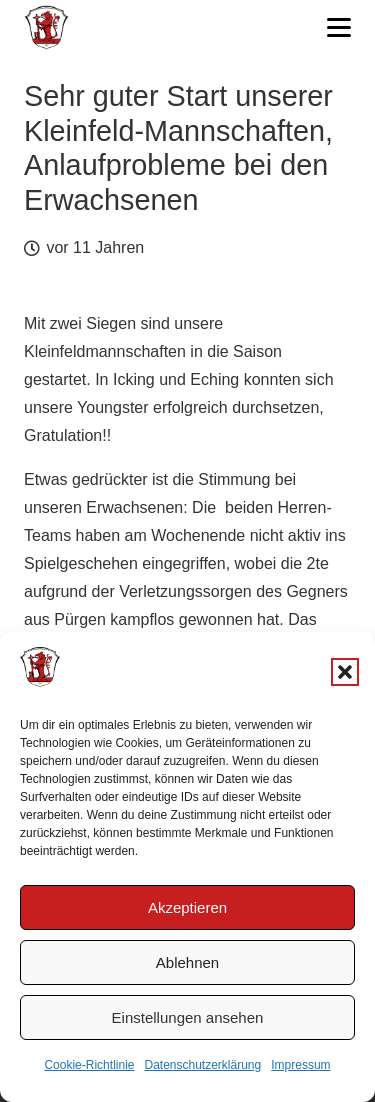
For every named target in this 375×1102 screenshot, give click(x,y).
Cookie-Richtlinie (89, 1065)
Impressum (300, 1065)
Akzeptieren (187, 907)
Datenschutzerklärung (202, 1065)
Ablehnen (187, 962)
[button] (345, 672)
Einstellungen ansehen (188, 1017)
